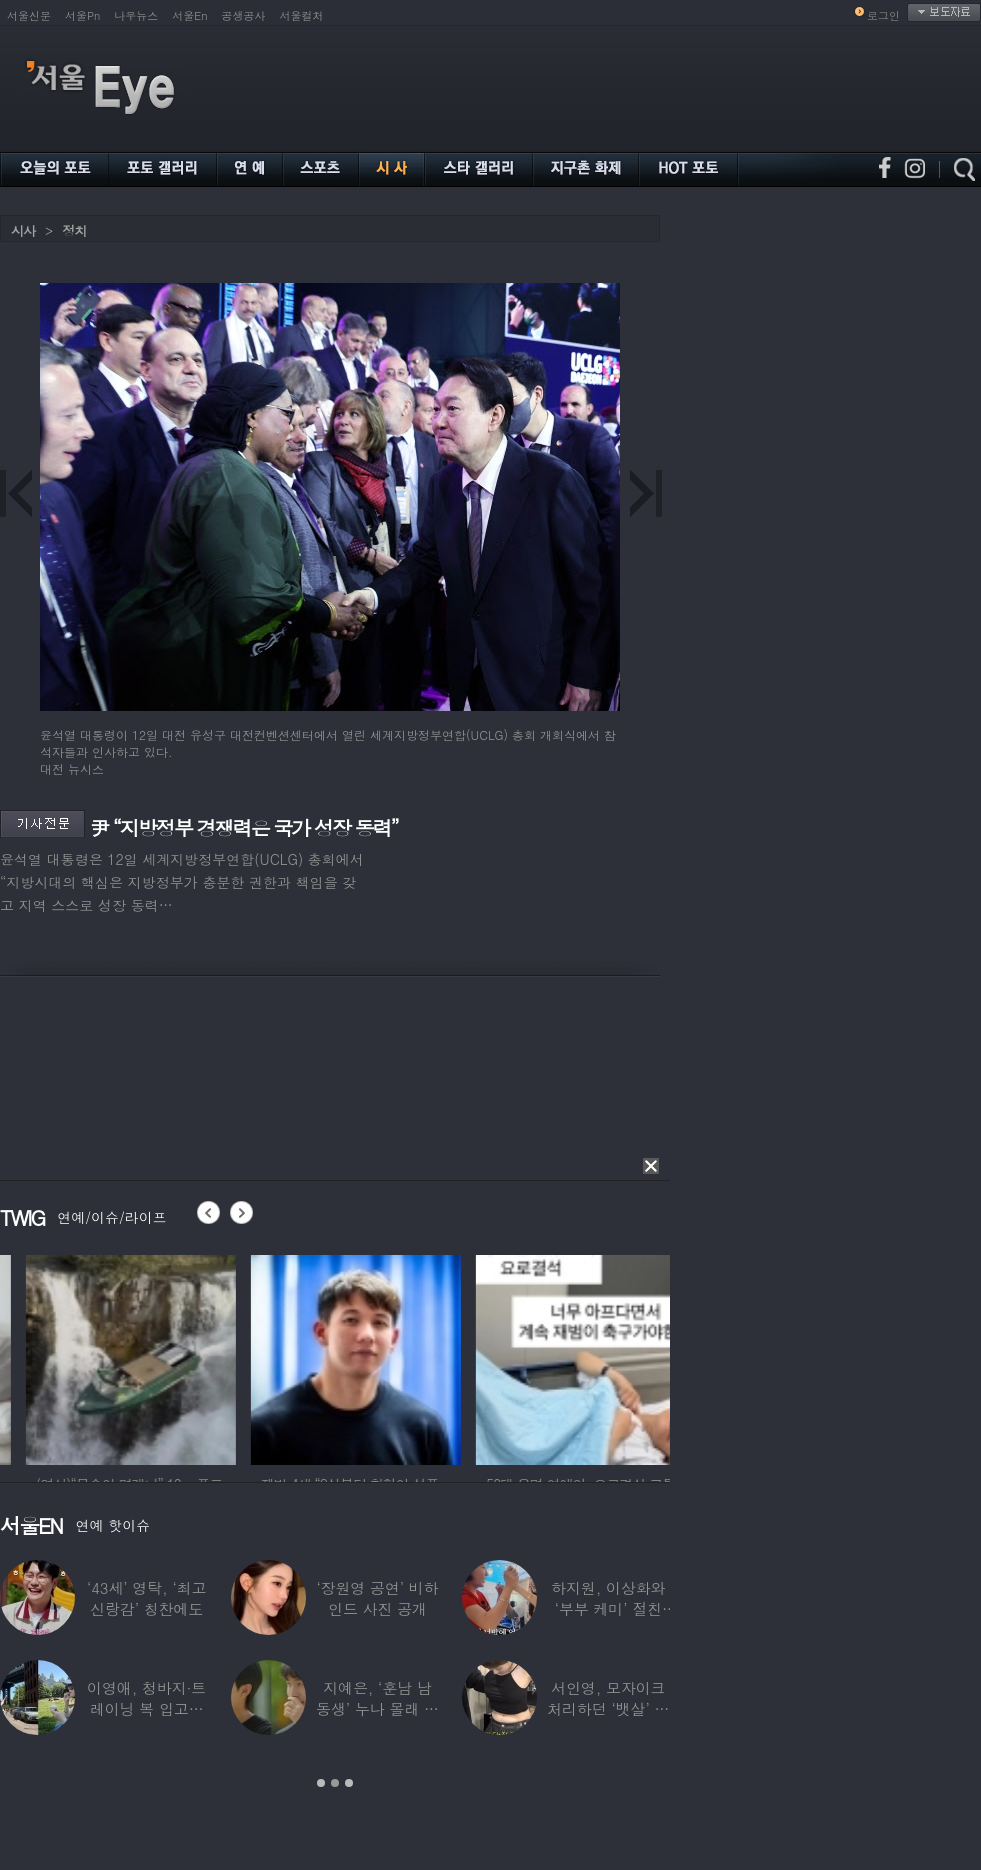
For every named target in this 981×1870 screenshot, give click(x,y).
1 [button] (321, 1783)
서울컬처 (302, 15)
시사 (23, 230)
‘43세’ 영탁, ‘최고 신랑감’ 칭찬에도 (146, 1598)
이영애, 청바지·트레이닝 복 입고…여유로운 (146, 1708)
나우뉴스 (136, 15)
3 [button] (349, 1783)
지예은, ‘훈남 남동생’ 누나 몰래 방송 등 (377, 1708)
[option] (246, 1357)
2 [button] (335, 1783)
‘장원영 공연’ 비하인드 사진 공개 (377, 1598)
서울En (189, 15)
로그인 (883, 15)
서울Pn (82, 15)
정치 (74, 230)
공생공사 (244, 15)
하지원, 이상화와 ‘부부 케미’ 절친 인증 (608, 1608)
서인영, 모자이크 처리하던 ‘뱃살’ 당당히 (608, 1708)
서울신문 (29, 15)
